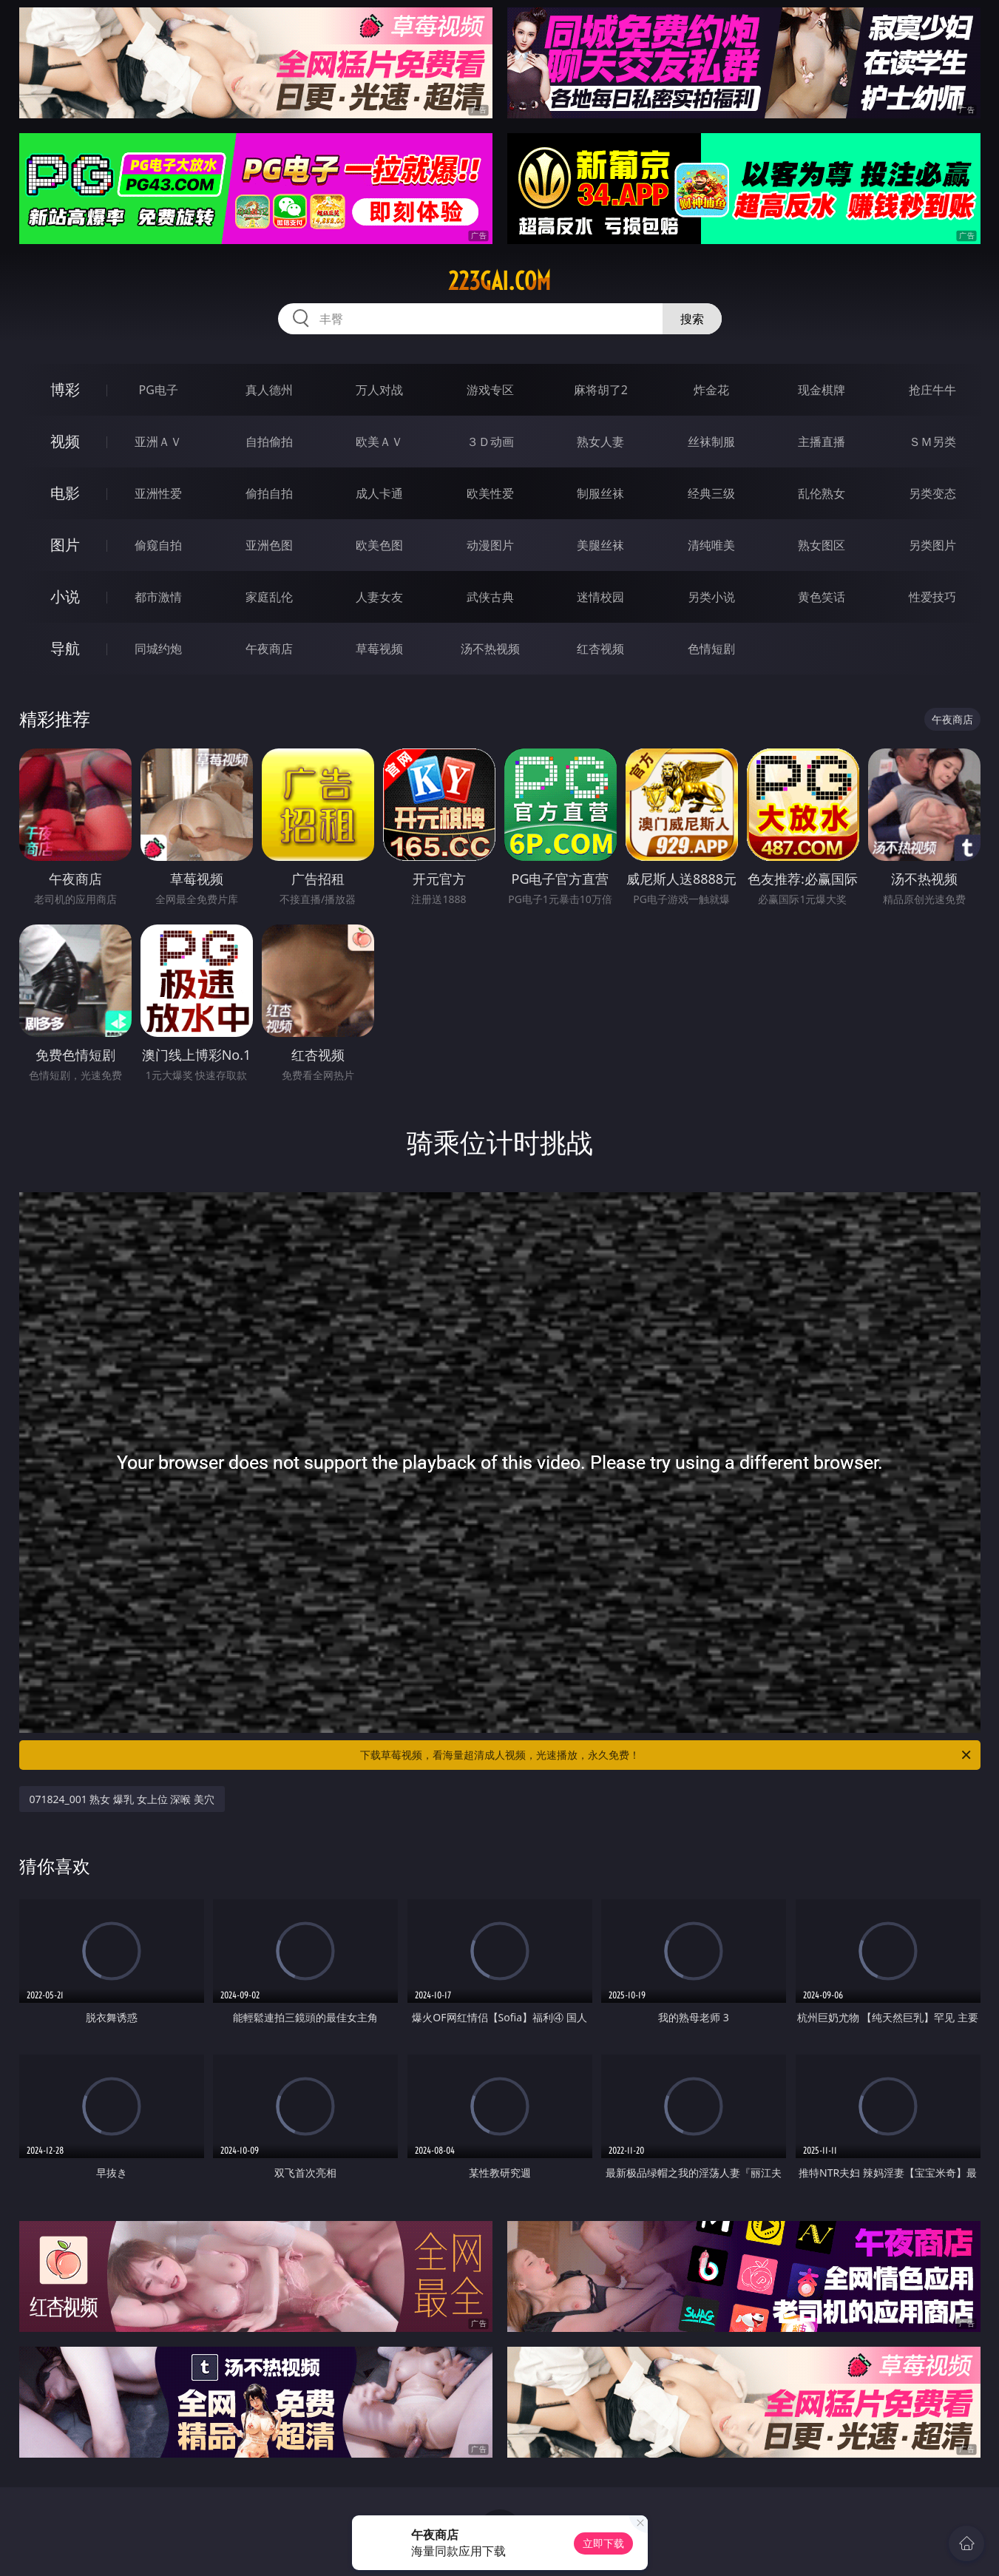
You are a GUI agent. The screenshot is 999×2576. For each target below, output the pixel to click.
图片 (65, 545)
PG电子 (158, 390)
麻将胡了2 (601, 390)
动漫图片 (490, 545)
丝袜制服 (711, 441)
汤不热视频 (490, 648)
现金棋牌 (821, 390)
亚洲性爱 (158, 493)
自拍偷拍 (269, 441)
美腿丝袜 (600, 545)
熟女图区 (821, 545)
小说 (65, 596)
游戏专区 (490, 390)
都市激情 (158, 597)
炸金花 (711, 390)
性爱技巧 (932, 597)
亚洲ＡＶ (158, 441)
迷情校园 (600, 597)
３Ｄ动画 (490, 441)
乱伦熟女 (821, 493)
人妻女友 (379, 597)
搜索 (692, 319)
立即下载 (603, 2543)
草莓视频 (379, 648)
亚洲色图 (269, 545)
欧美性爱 (490, 493)
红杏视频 (600, 648)
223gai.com (499, 281)
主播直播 (821, 441)
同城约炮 (158, 648)
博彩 (65, 389)
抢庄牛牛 (932, 390)
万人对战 (379, 390)
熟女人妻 (600, 441)
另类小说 (711, 597)
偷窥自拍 (158, 545)
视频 (65, 441)
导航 (65, 648)
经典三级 (711, 493)
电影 (65, 493)
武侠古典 (490, 597)
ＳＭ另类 (932, 441)
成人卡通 (379, 493)
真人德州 (269, 390)
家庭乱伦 (269, 597)
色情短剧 (711, 648)
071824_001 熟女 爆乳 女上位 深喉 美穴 (122, 1799)
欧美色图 (379, 545)
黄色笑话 (821, 597)
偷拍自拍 (269, 493)
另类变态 (932, 493)
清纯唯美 (711, 545)
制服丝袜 (600, 493)
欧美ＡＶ (379, 441)
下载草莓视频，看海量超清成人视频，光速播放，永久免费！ (666, 1755)
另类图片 (932, 545)
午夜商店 (269, 648)
